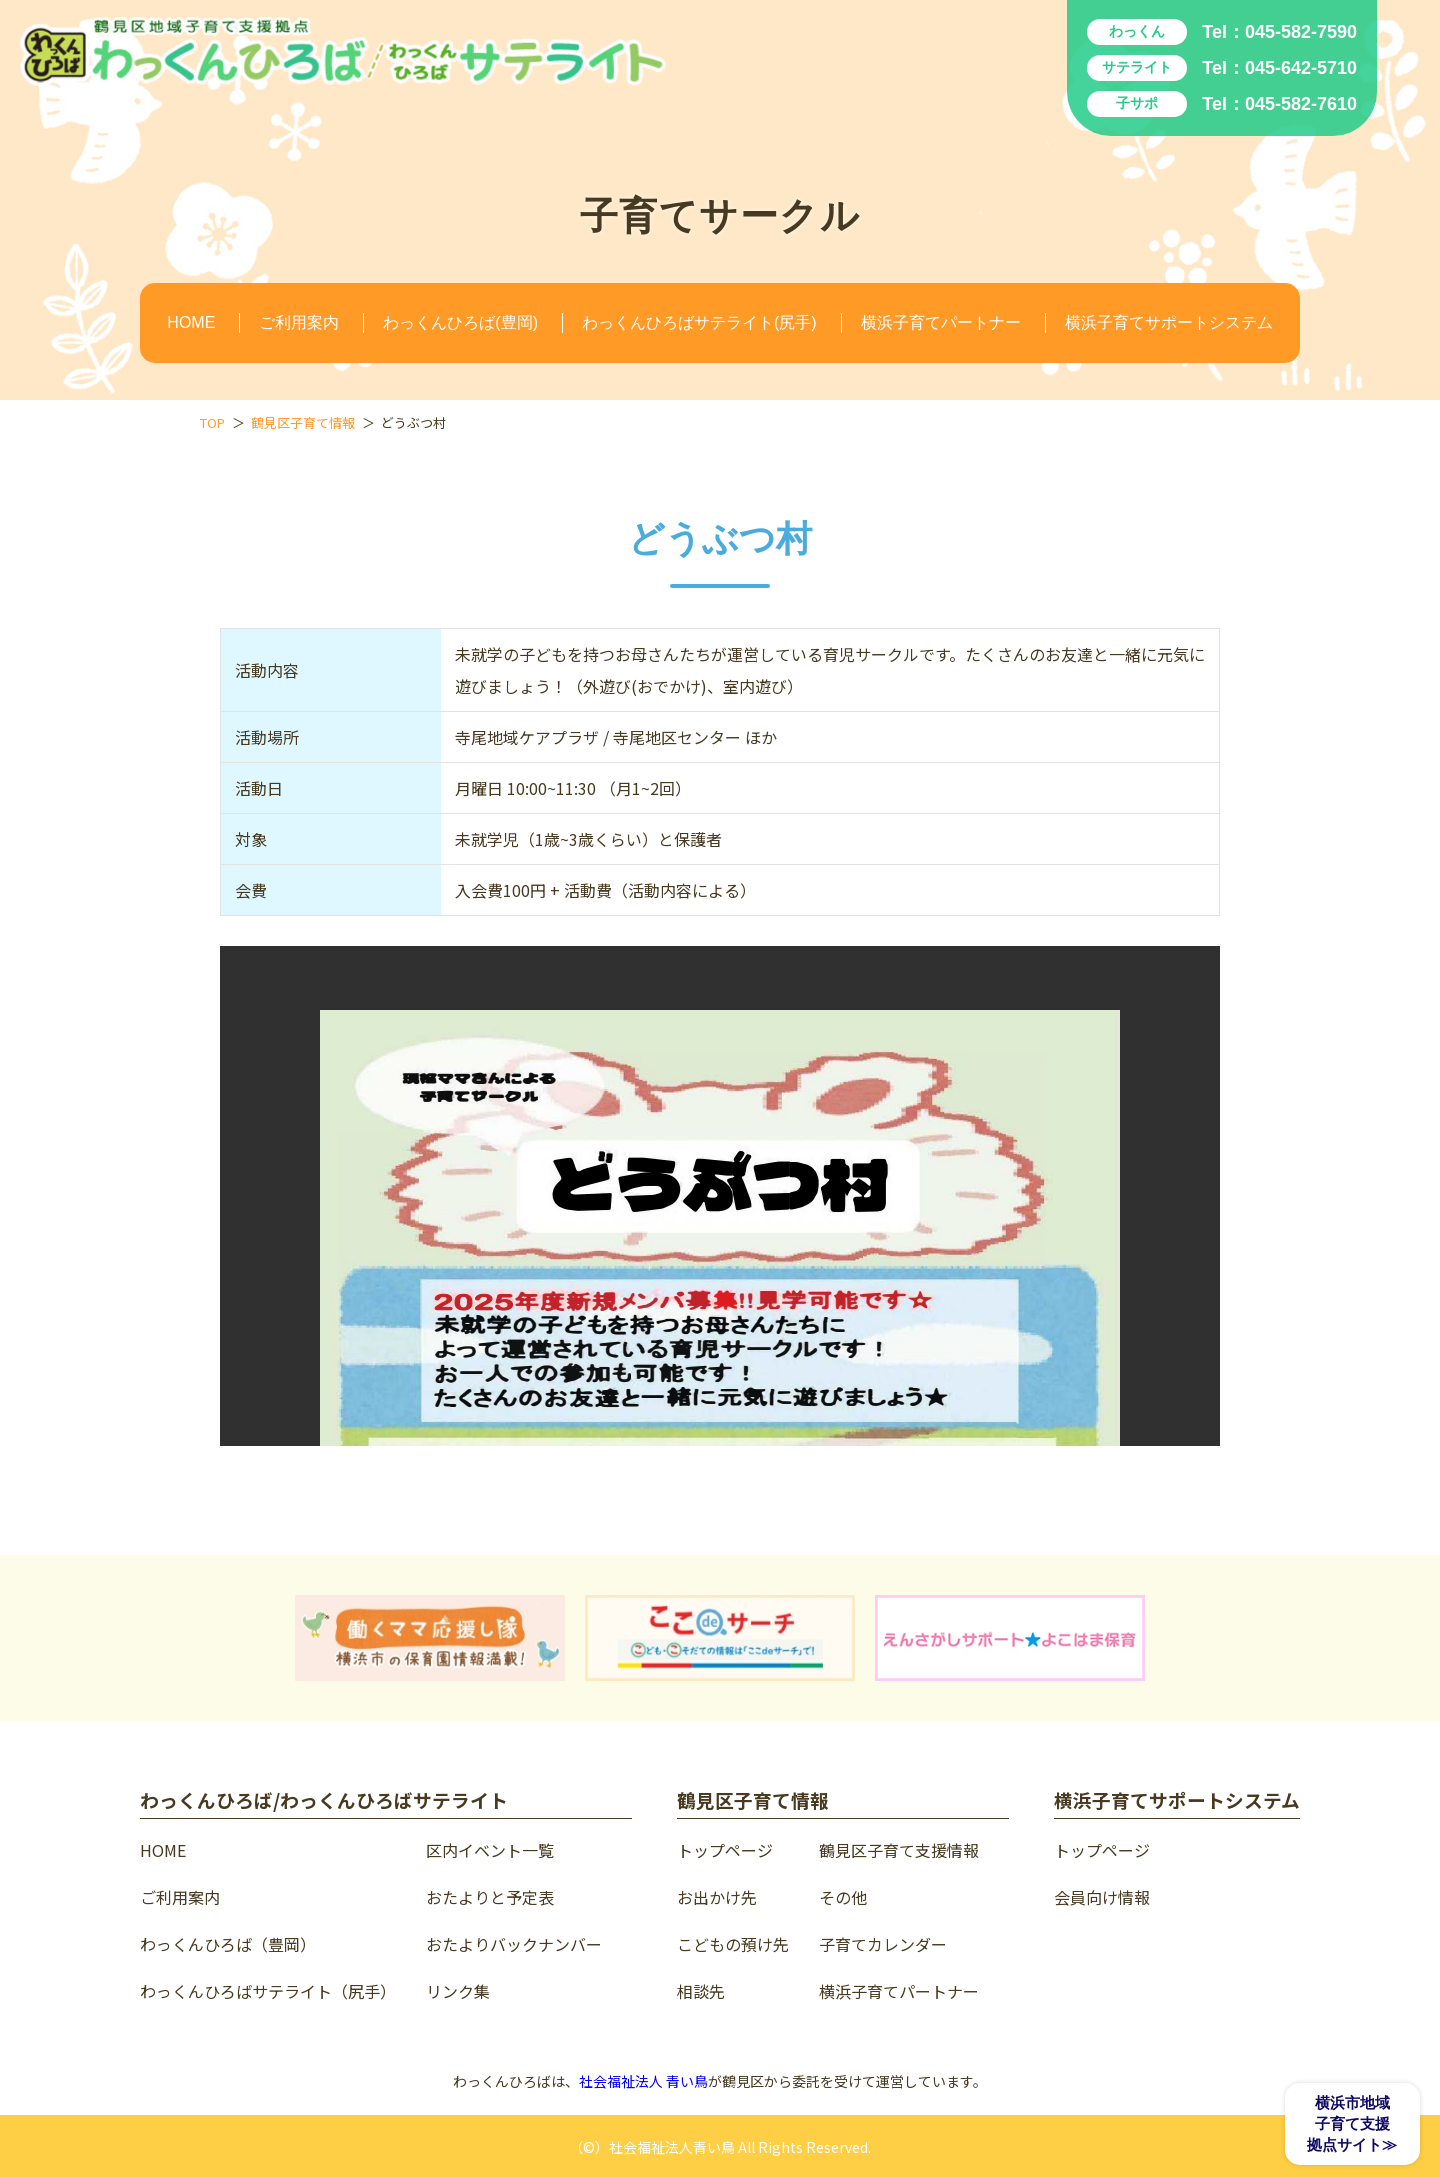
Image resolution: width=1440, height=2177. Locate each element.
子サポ (1137, 103)
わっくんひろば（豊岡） (228, 1944)
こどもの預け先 (733, 1944)
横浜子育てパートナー (941, 322)
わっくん (1137, 31)
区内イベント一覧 (490, 1850)
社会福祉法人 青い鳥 (643, 2081)
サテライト (1137, 67)
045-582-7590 (1301, 32)
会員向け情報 (1102, 1897)
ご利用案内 (299, 322)
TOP (212, 422)
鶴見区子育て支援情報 (899, 1850)
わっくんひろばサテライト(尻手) (699, 322)
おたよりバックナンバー (514, 1944)
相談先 (701, 1991)
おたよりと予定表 (490, 1897)
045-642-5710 (1301, 68)
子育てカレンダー (883, 1944)
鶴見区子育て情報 (303, 422)
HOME (191, 322)
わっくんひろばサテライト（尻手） (268, 1991)
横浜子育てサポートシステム (1169, 322)
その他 (843, 1897)
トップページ (725, 1850)
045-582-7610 (1301, 104)
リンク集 (458, 1991)
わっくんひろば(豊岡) (460, 322)
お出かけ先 (717, 1897)
